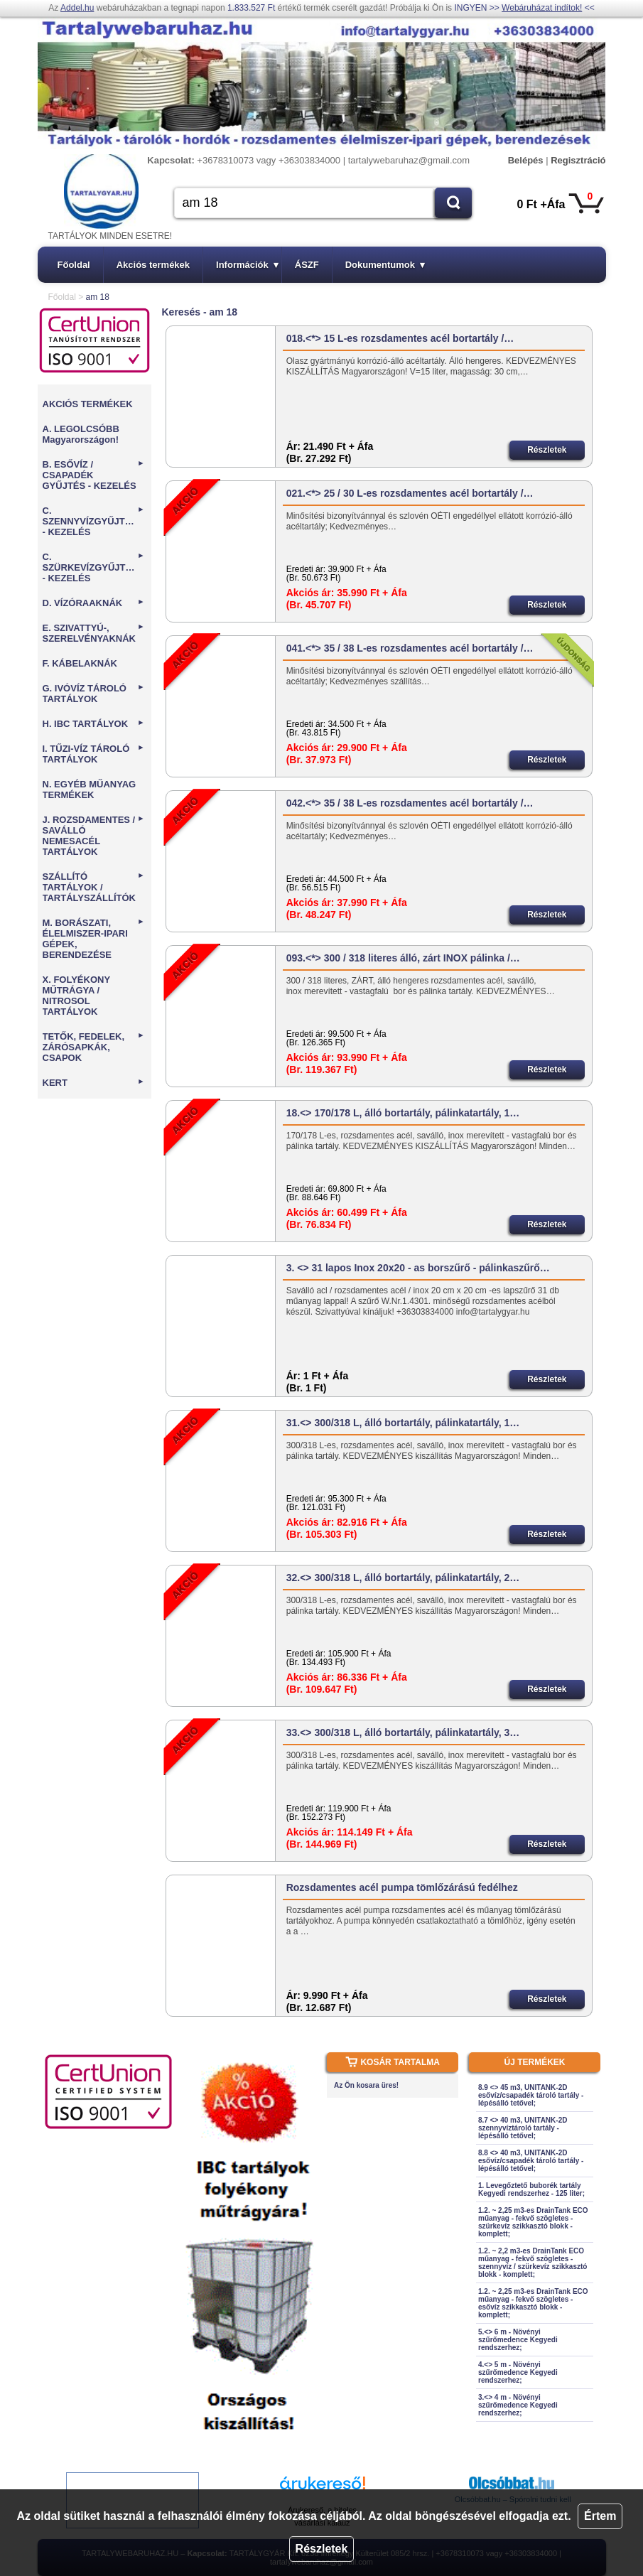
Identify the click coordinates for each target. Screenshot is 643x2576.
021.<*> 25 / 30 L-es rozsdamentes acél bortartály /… (410, 493)
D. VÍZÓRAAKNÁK (94, 603)
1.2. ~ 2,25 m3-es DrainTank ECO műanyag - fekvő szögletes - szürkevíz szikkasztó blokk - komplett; (533, 2222)
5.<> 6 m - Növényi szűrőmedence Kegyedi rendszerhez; (518, 2339)
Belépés (526, 160)
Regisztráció (578, 160)
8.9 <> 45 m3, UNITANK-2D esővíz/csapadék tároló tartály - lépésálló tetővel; (530, 2095)
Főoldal (74, 264)
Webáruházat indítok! (542, 8)
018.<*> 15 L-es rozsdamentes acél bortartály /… (400, 338)
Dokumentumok (385, 264)
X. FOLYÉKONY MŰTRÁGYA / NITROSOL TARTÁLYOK (76, 995)
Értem (600, 2516)
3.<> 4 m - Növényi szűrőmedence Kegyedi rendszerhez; (518, 2405)
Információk (247, 264)
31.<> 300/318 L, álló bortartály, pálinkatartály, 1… (403, 1422)
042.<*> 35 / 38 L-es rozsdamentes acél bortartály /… (410, 803)
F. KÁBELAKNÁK (80, 663)
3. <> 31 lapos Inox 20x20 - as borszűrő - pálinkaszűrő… (418, 1267)
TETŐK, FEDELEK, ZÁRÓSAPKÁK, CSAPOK (94, 1047)
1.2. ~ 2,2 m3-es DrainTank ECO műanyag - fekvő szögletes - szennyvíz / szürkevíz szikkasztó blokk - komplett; (532, 2262)
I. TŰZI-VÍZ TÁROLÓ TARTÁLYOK (94, 754)
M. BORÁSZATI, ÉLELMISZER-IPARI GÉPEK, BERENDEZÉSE (94, 938)
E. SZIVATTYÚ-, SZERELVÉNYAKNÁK (94, 633)
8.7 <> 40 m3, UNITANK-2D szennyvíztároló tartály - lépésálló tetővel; (522, 2128)
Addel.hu (77, 8)
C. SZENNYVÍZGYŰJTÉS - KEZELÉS (94, 521)
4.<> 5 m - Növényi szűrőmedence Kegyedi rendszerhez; (518, 2372)
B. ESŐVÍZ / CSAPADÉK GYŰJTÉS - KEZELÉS (94, 475)
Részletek (322, 2549)
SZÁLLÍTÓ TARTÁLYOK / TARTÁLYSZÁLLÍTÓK (94, 887)
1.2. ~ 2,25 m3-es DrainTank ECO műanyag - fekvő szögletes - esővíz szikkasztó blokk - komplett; (533, 2303)
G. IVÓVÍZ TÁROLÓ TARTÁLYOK (94, 693)
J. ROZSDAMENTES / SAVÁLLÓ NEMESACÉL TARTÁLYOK (94, 835)
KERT (94, 1082)
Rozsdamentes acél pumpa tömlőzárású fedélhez (402, 1887)
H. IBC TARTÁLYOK (94, 723)
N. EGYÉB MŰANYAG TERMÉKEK (89, 789)
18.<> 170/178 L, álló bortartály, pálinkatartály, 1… (403, 1113)
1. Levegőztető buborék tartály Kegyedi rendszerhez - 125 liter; (531, 2189)
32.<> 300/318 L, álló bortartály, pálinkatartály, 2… (403, 1577)
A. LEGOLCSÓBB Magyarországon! (81, 434)
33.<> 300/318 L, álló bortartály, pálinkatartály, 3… (403, 1732)
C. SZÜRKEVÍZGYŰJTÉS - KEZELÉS (94, 567)
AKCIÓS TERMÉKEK (88, 404)
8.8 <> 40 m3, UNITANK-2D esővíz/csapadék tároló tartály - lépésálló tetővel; (530, 2160)
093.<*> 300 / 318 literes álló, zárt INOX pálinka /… (403, 958)
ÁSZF (307, 264)
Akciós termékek (153, 264)
